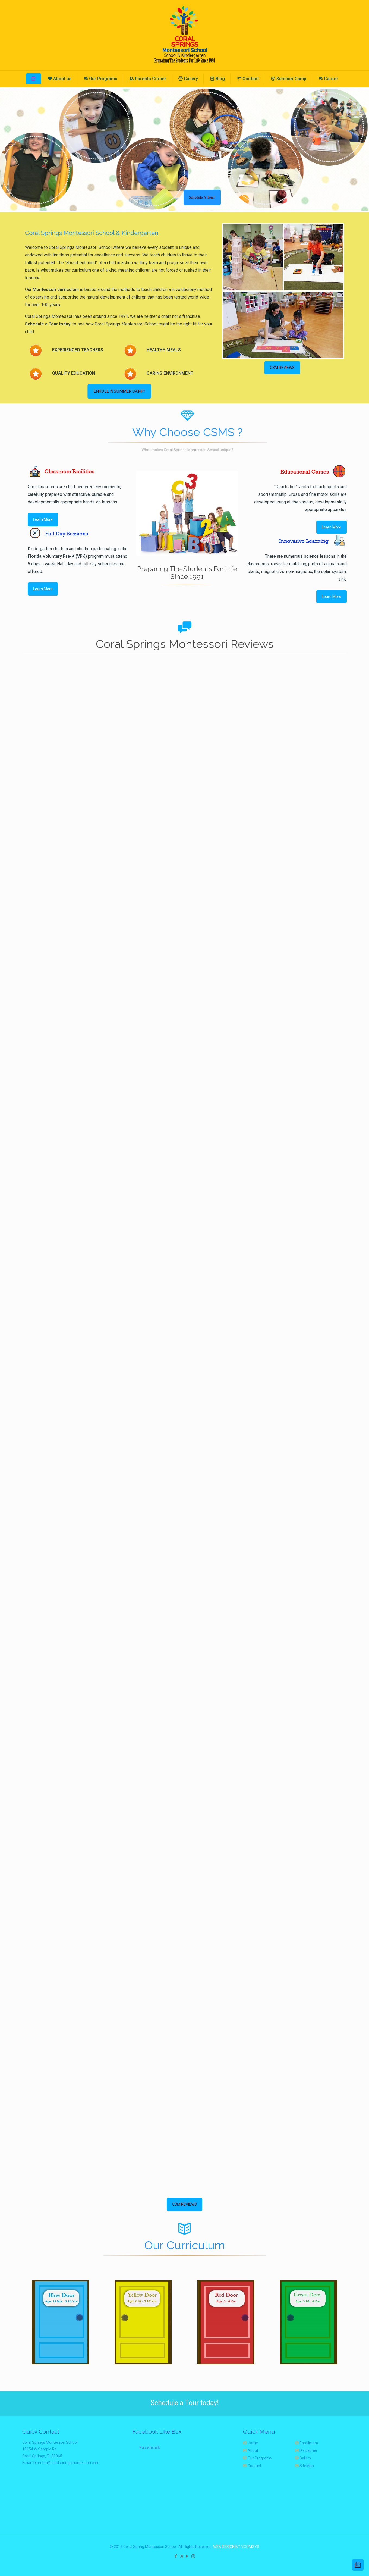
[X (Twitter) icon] (182, 2556)
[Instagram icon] (193, 2556)
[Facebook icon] (176, 2556)
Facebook (149, 2447)
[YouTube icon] (187, 2556)
